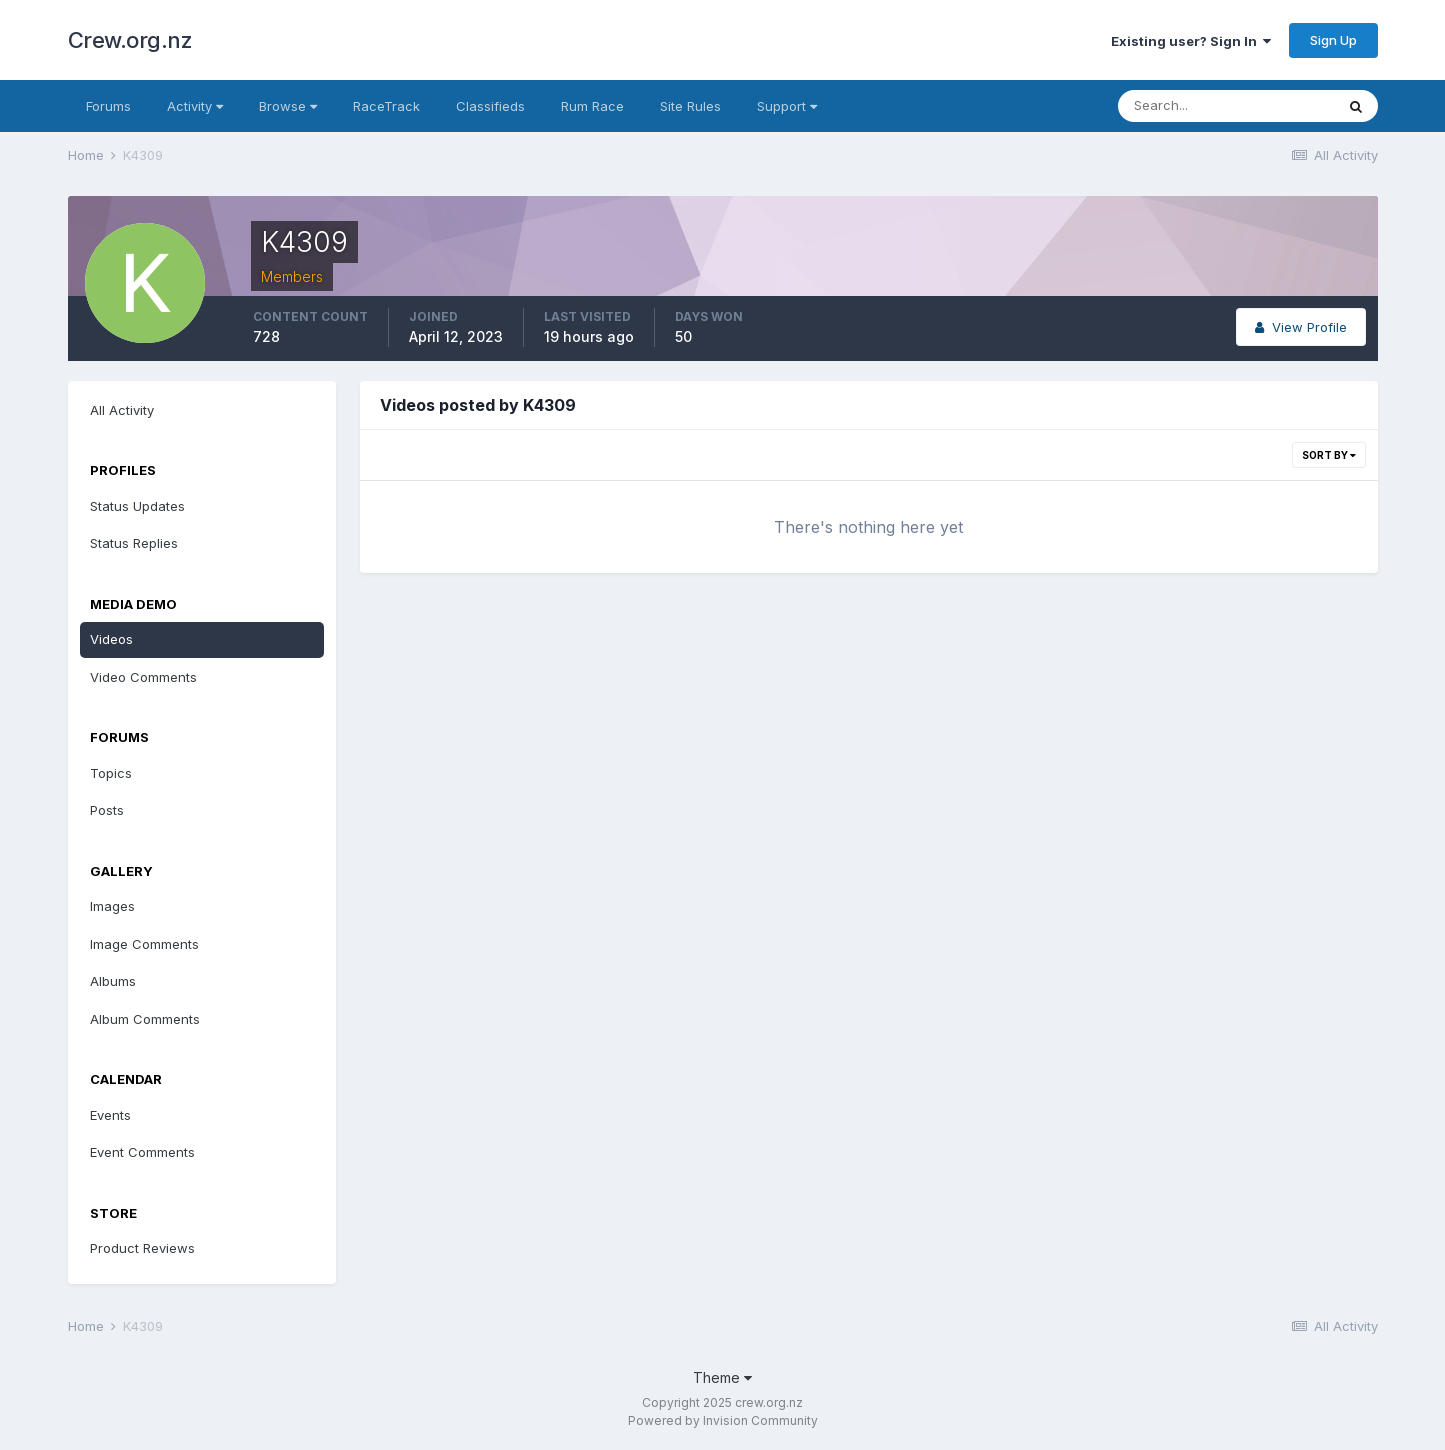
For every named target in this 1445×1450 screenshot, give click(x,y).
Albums (113, 981)
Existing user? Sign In (1191, 41)
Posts (107, 810)
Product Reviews (142, 1248)
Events (110, 1115)
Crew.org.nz (130, 40)
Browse (288, 106)
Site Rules (690, 106)
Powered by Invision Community (723, 1420)
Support (787, 106)
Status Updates (137, 506)
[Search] (1226, 106)
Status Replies (134, 543)
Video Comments (143, 677)
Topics (111, 773)
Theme (722, 1377)
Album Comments (145, 1019)
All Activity (122, 410)
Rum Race (592, 106)
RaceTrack (386, 106)
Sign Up (1333, 40)
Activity (195, 106)
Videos (111, 639)
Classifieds (490, 106)
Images (112, 906)
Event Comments (142, 1152)
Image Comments (144, 944)
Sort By (1329, 455)
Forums (108, 106)
